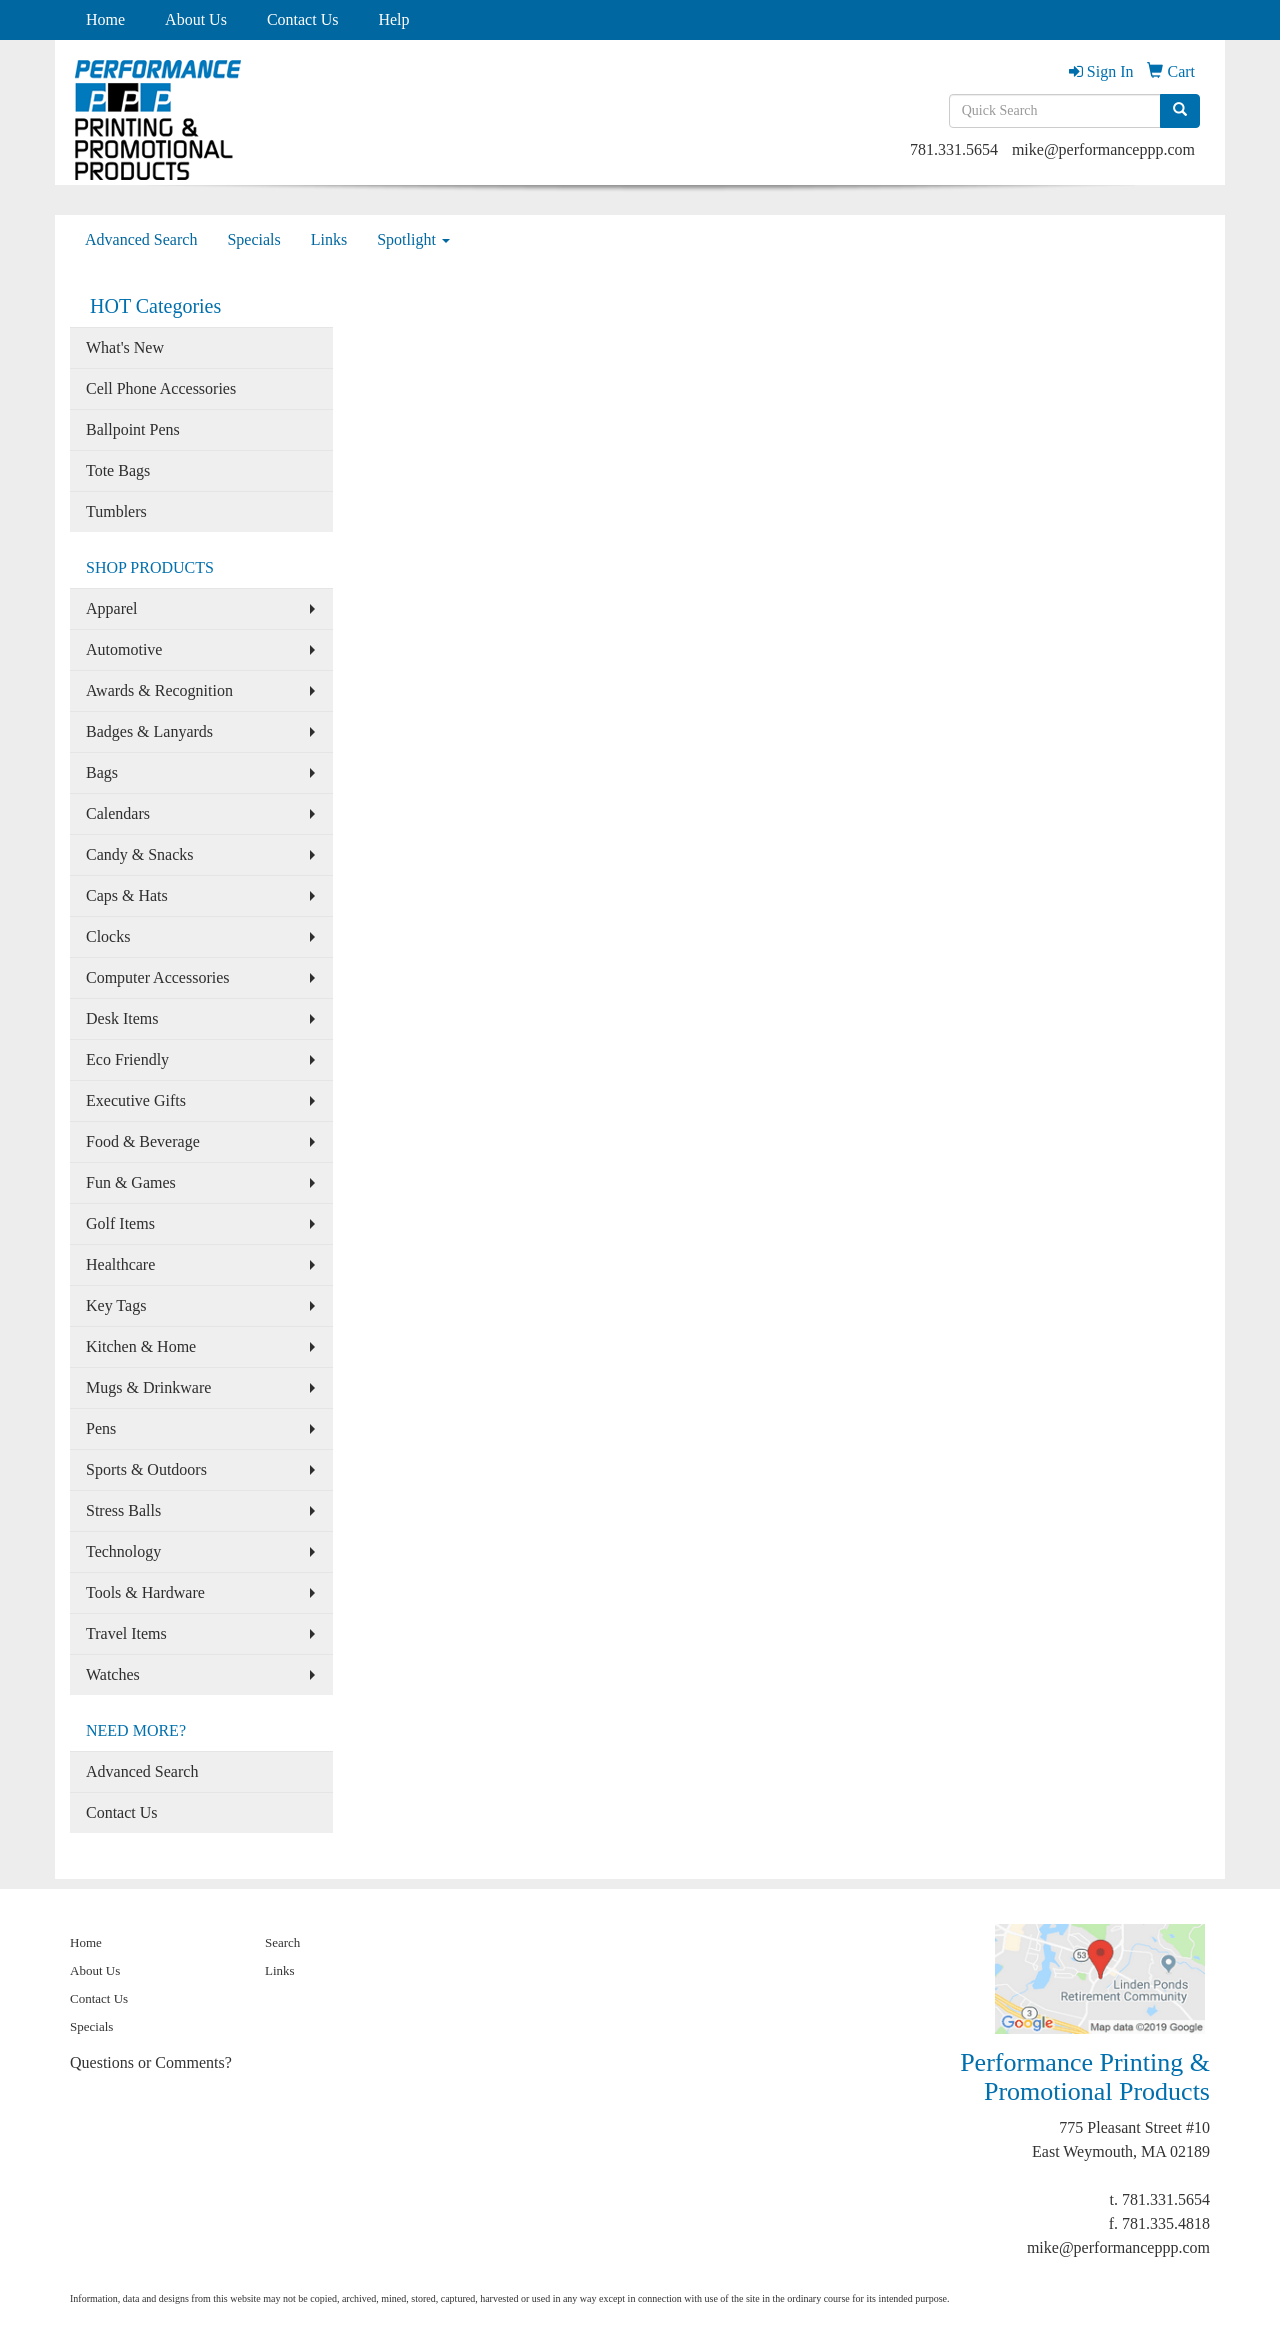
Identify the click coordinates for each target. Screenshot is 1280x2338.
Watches (113, 1674)
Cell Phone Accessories (161, 388)
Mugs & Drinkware (148, 1387)
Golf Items (120, 1223)
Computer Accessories (158, 977)
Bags (102, 772)
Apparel (112, 608)
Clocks (108, 936)
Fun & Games (131, 1182)
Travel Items (126, 1633)
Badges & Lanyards (149, 731)
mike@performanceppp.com (1103, 149)
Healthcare (120, 1264)
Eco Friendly (127, 1059)
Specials (253, 239)
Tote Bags (118, 470)
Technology (123, 1551)
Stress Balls (123, 1510)
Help (393, 19)
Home (105, 19)
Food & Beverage (143, 1141)
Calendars (118, 813)
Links (329, 239)
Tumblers (116, 511)
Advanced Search (141, 239)
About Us (196, 19)
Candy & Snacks (140, 854)
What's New (125, 347)
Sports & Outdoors (146, 1469)
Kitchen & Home (141, 1346)
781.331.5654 (954, 149)
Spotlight (413, 239)
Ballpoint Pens (133, 429)
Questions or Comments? (151, 2062)
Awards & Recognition (159, 690)
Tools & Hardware (145, 1592)
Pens (101, 1428)
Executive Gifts (136, 1100)
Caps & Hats (127, 895)
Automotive (124, 649)
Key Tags (116, 1305)
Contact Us (303, 19)
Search (282, 1942)
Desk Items (122, 1018)
